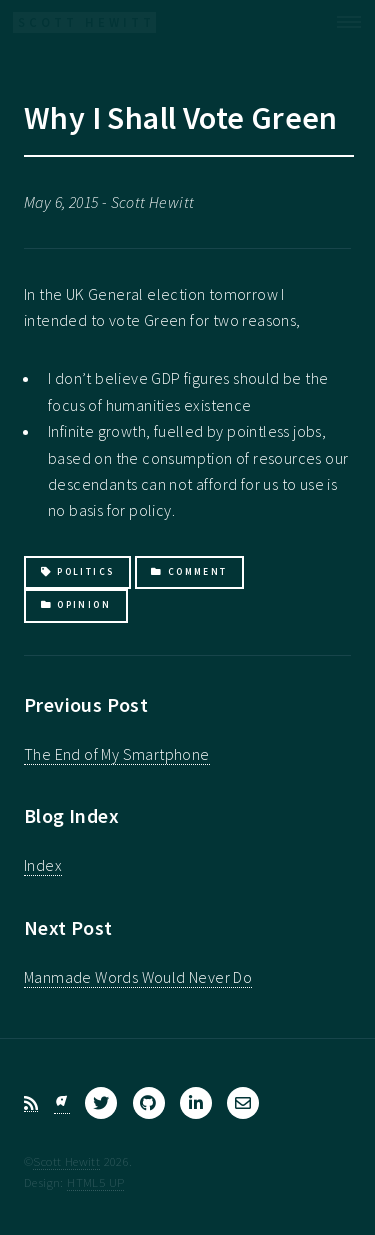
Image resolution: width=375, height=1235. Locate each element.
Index (43, 865)
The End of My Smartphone (117, 754)
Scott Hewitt (66, 1161)
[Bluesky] (62, 1103)
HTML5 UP (95, 1182)
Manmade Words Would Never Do (138, 977)
